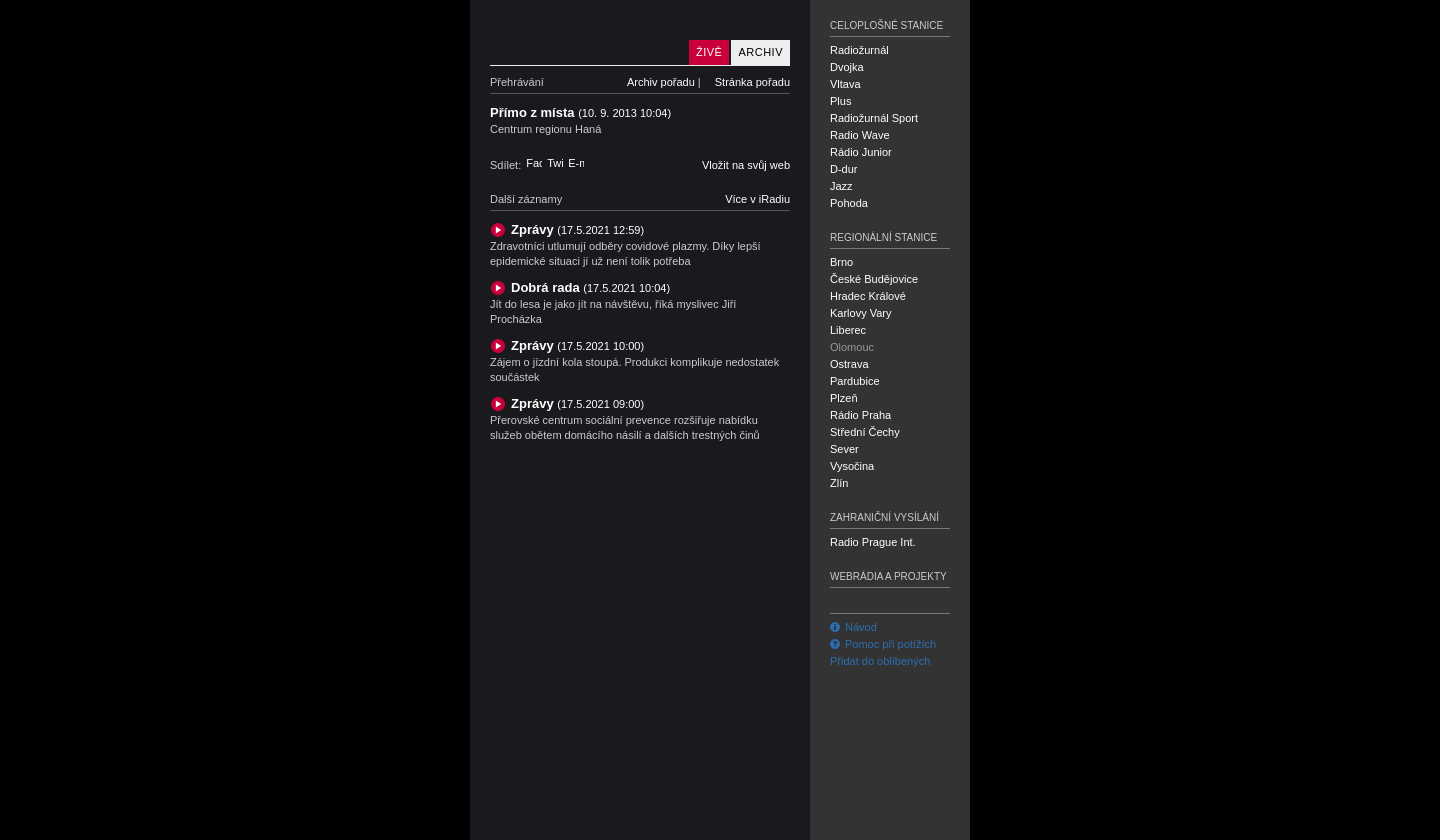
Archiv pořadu (661, 82)
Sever (844, 449)
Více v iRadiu (757, 199)
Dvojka (847, 67)
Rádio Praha (860, 415)
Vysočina (852, 466)
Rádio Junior (861, 152)
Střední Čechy (865, 432)
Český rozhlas (524, 823)
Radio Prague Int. (873, 542)
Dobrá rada (590, 287)
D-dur (844, 169)
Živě (709, 52)
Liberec (848, 330)
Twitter (555, 163)
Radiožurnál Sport (874, 118)
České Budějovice (874, 279)
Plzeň (844, 398)
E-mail (576, 163)
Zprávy (577, 229)
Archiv (760, 52)
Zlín (839, 483)
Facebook (534, 163)
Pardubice (855, 381)
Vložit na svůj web (746, 165)
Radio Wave (860, 135)
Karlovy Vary (861, 313)
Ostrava (849, 364)
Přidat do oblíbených (880, 661)
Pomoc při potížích (883, 644)
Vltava (845, 84)
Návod (853, 627)
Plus (840, 101)
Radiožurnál (859, 50)
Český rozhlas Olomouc (585, 32)
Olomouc (852, 347)
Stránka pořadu (752, 82)
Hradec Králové (868, 296)
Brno (841, 262)
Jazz (841, 186)
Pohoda (849, 203)
